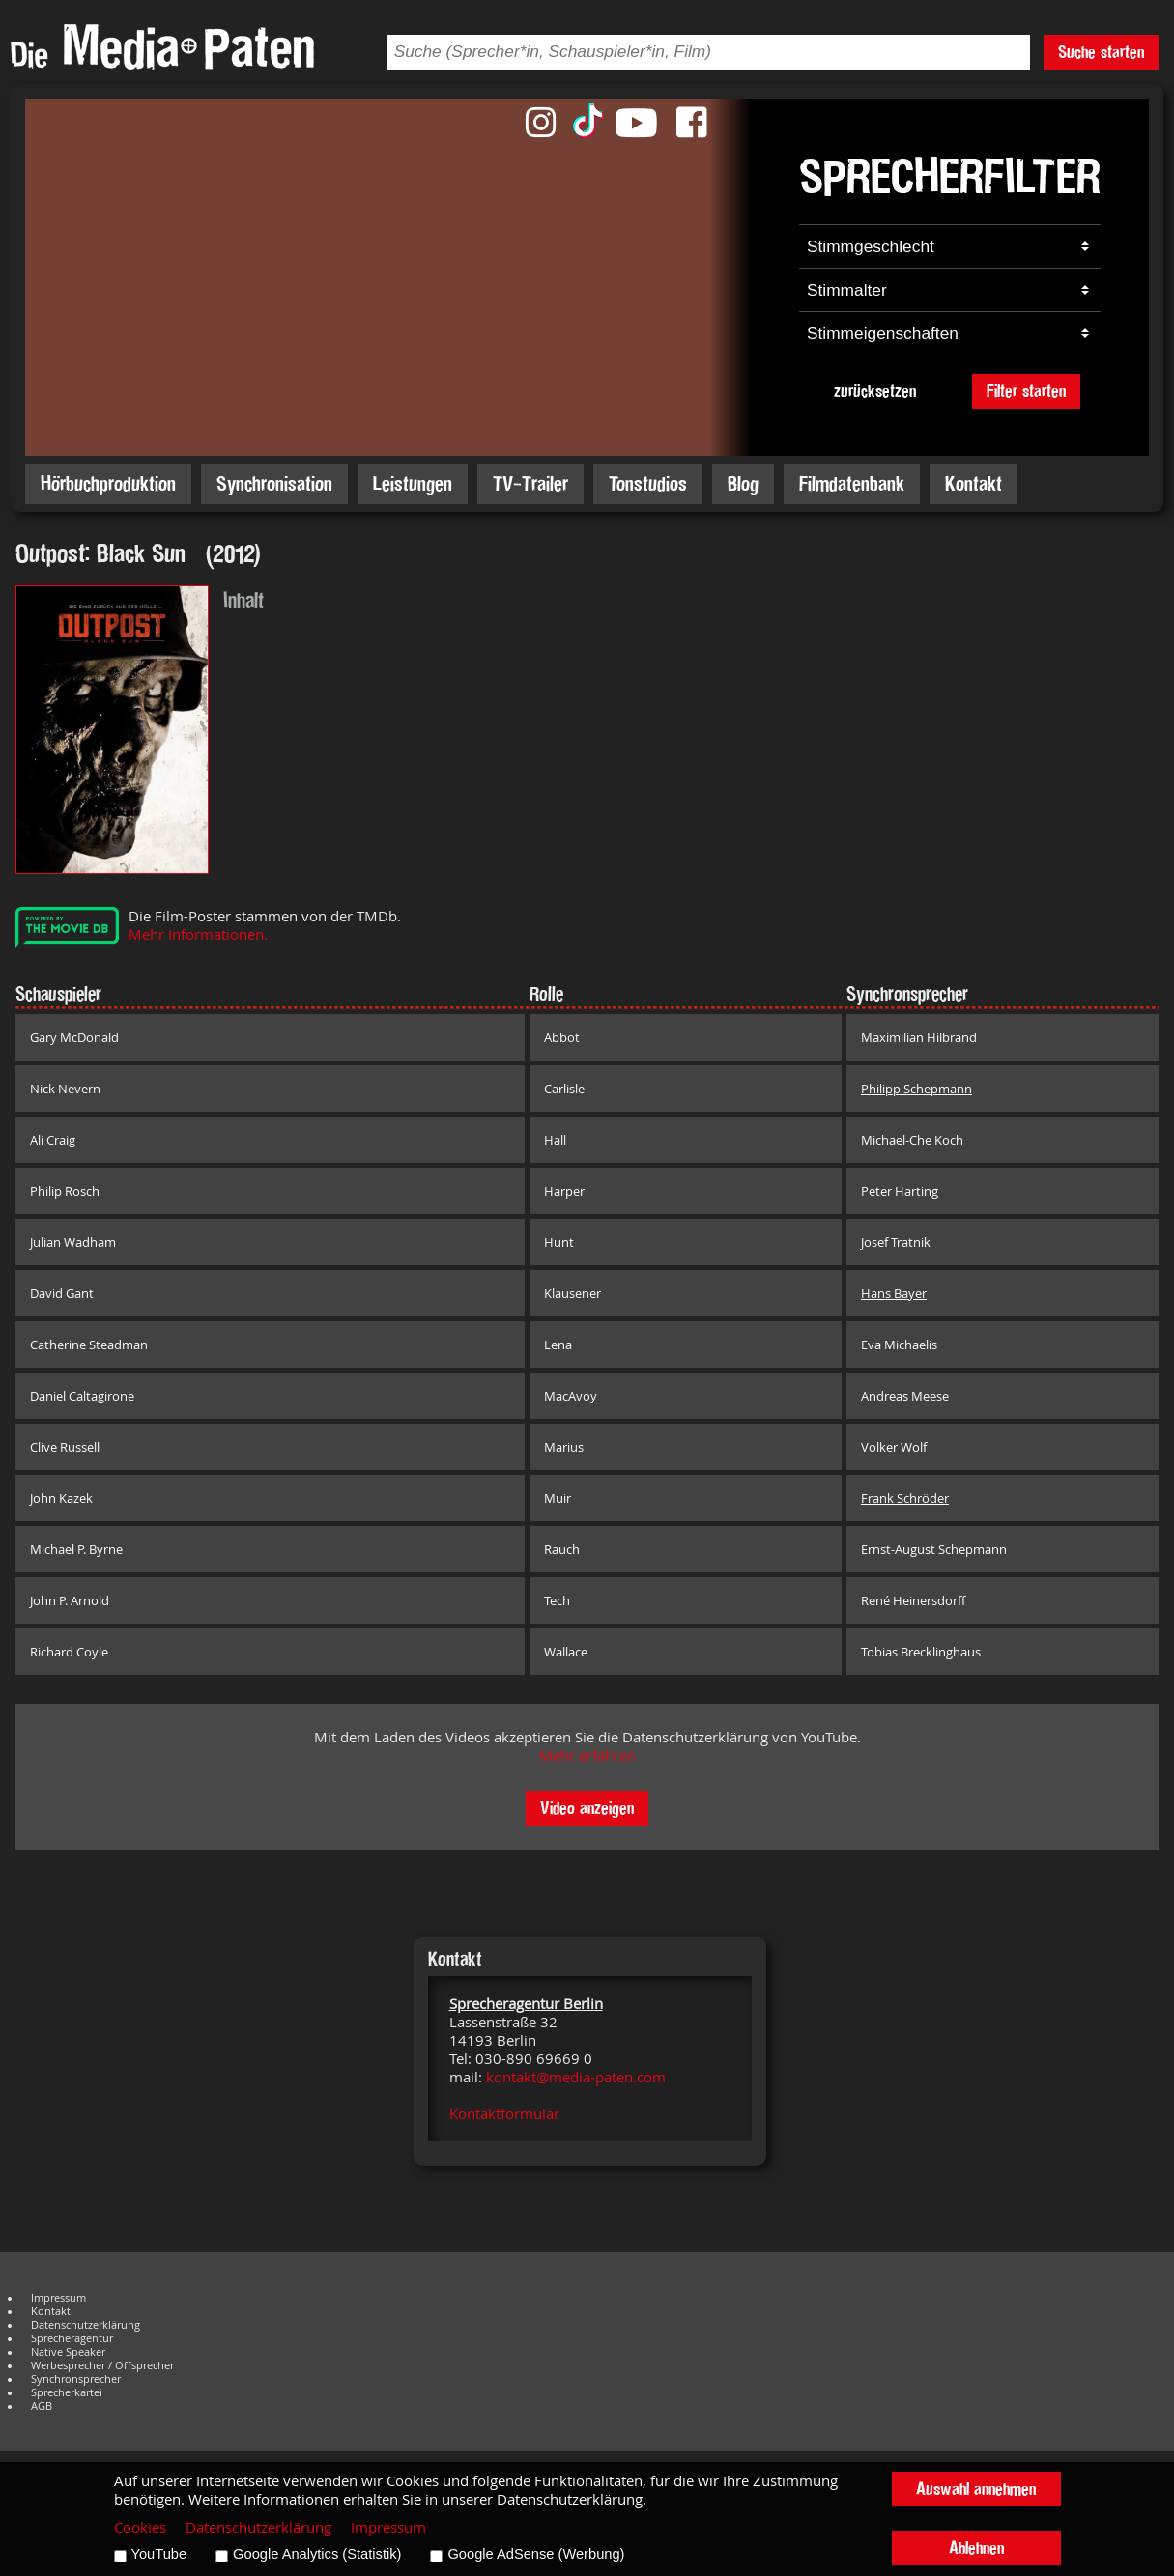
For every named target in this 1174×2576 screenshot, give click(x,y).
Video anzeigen (587, 1808)
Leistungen (412, 483)
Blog (743, 483)
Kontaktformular (504, 2114)
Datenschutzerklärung (85, 2325)
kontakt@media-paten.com (576, 2077)
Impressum (58, 2298)
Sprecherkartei (66, 2392)
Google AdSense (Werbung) (535, 2554)
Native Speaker (68, 2352)
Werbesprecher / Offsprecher (102, 2365)
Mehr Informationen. (198, 934)
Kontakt (973, 483)
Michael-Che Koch (912, 1139)
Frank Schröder (905, 1498)
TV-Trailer (530, 483)
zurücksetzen (875, 391)
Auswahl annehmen (976, 2489)
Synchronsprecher (76, 2379)
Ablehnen (976, 2547)
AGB (41, 2406)
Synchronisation (274, 483)
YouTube (159, 2554)
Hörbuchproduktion (108, 483)
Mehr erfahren (587, 1755)
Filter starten (1026, 391)
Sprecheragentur (72, 2338)
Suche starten (1101, 52)
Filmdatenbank (851, 483)
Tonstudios (648, 483)
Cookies (140, 2527)
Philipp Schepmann (916, 1088)
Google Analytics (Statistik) (317, 2554)
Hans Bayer (894, 1293)
